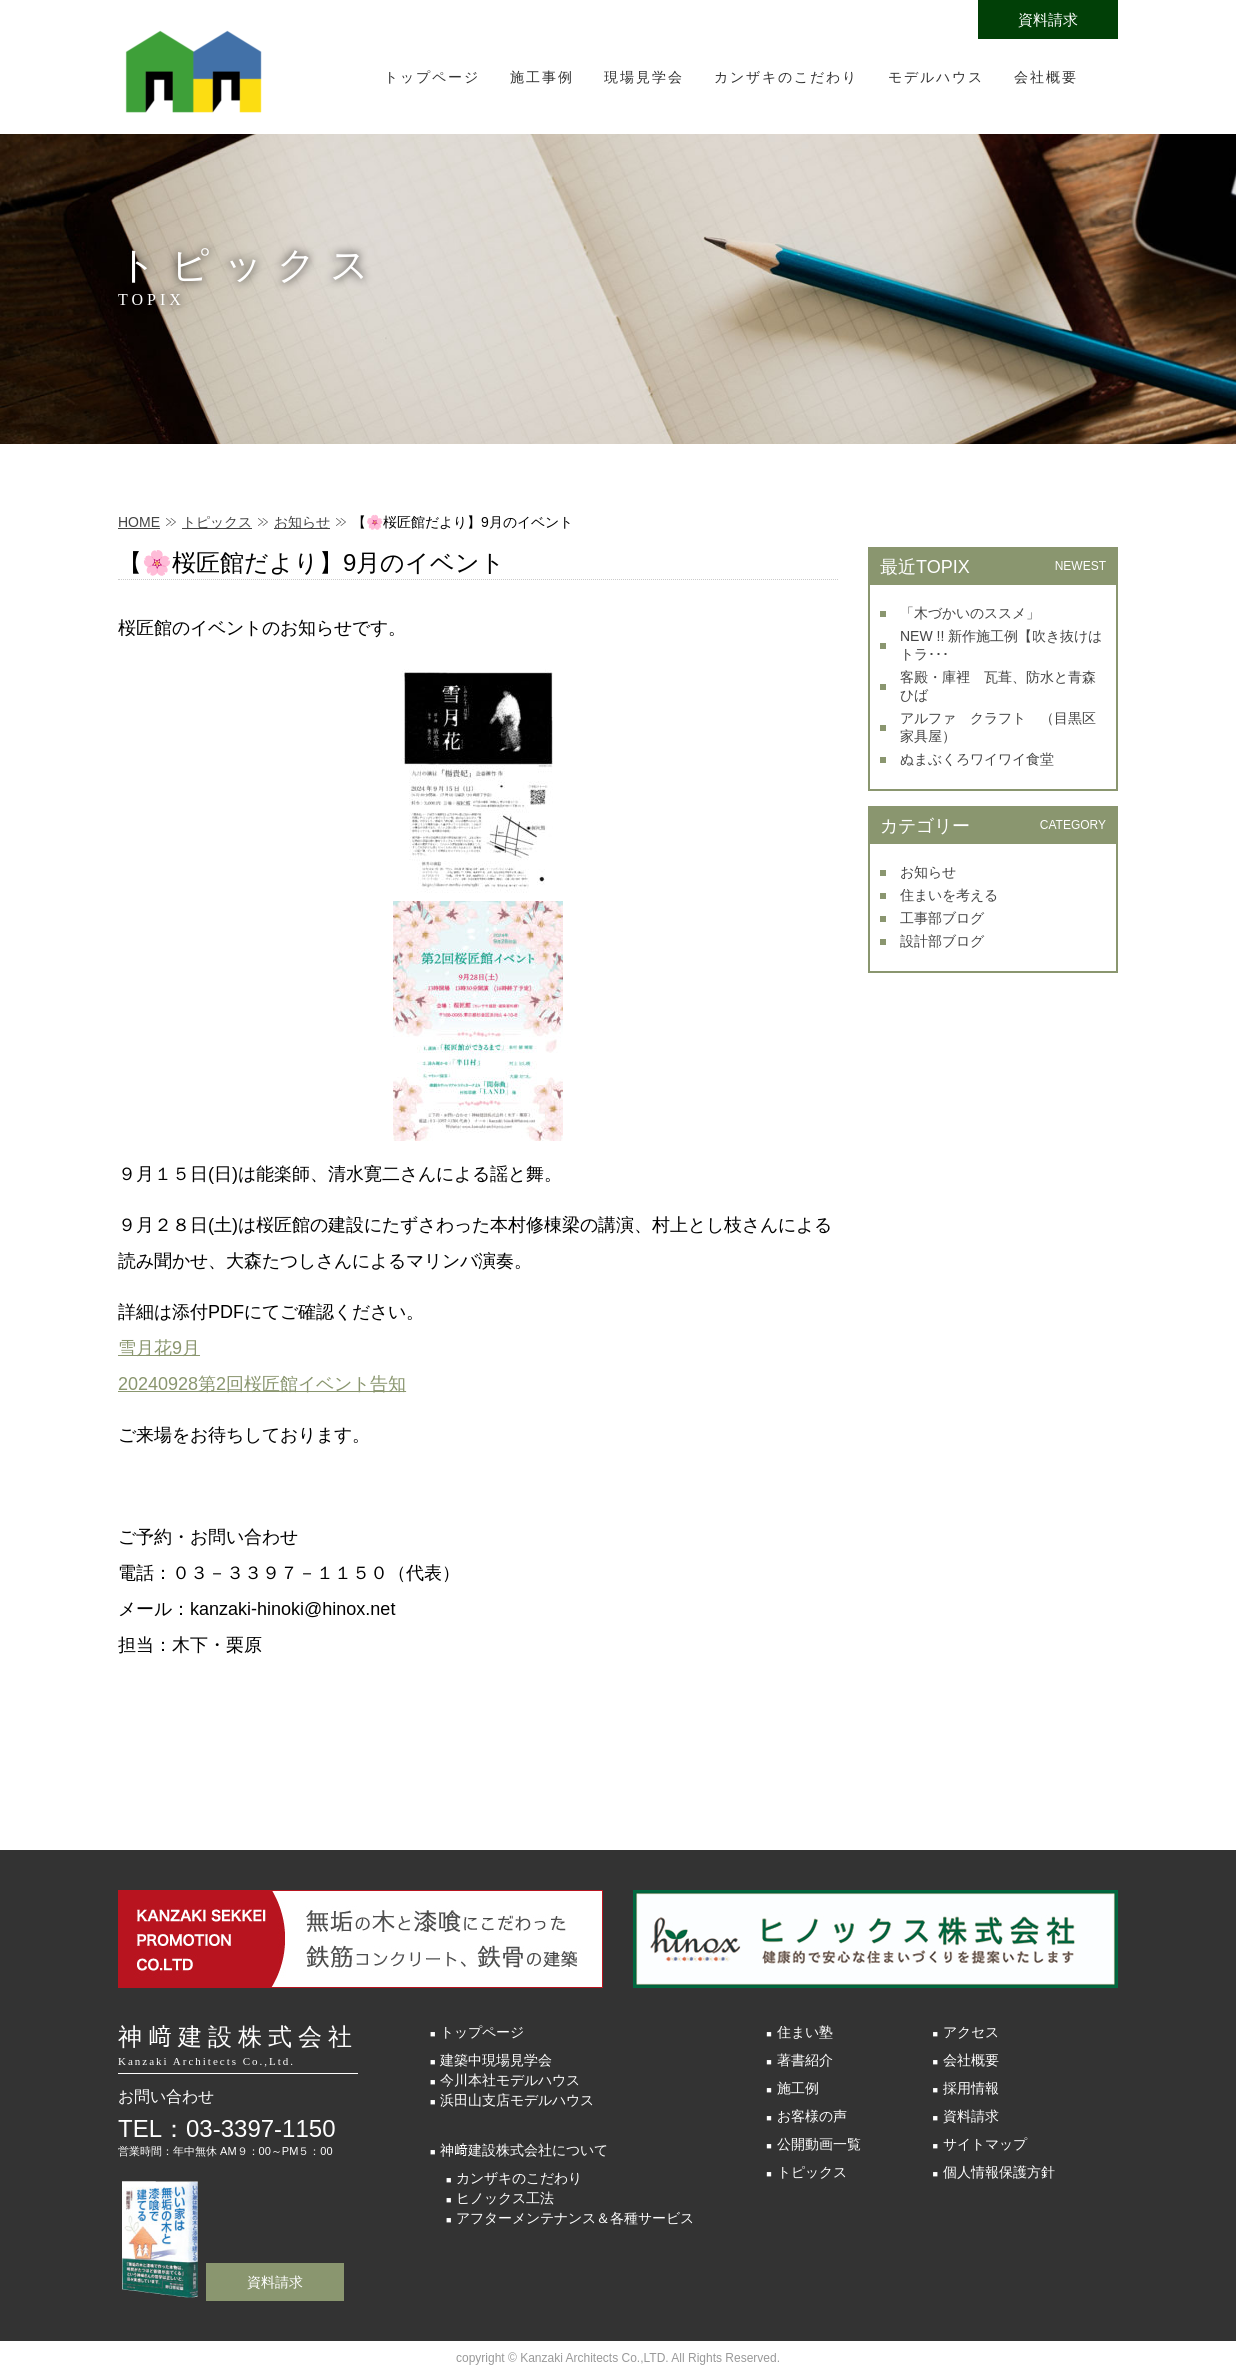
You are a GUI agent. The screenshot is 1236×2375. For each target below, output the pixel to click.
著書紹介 (805, 2060)
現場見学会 (644, 77)
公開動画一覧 (819, 2144)
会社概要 (1046, 77)
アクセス (971, 2032)
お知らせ (302, 522)
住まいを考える (949, 895)
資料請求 (1048, 19)
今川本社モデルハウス (510, 2080)
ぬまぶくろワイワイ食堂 (977, 759)
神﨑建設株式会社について (524, 2150)
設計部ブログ (942, 941)
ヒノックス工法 (505, 2198)
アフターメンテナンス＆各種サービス (575, 2218)
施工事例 (542, 77)
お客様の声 (812, 2116)
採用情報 (971, 2088)
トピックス (217, 522)
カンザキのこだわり (786, 77)
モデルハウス (936, 77)
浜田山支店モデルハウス (517, 2100)
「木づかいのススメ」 (970, 613)
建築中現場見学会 (496, 2060)
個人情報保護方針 (999, 2172)
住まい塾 (805, 2032)
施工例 (798, 2088)
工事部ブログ (942, 918)
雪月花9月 (159, 1348)
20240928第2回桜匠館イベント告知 (262, 1384)
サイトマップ (985, 2144)
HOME (139, 522)
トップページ (432, 77)
